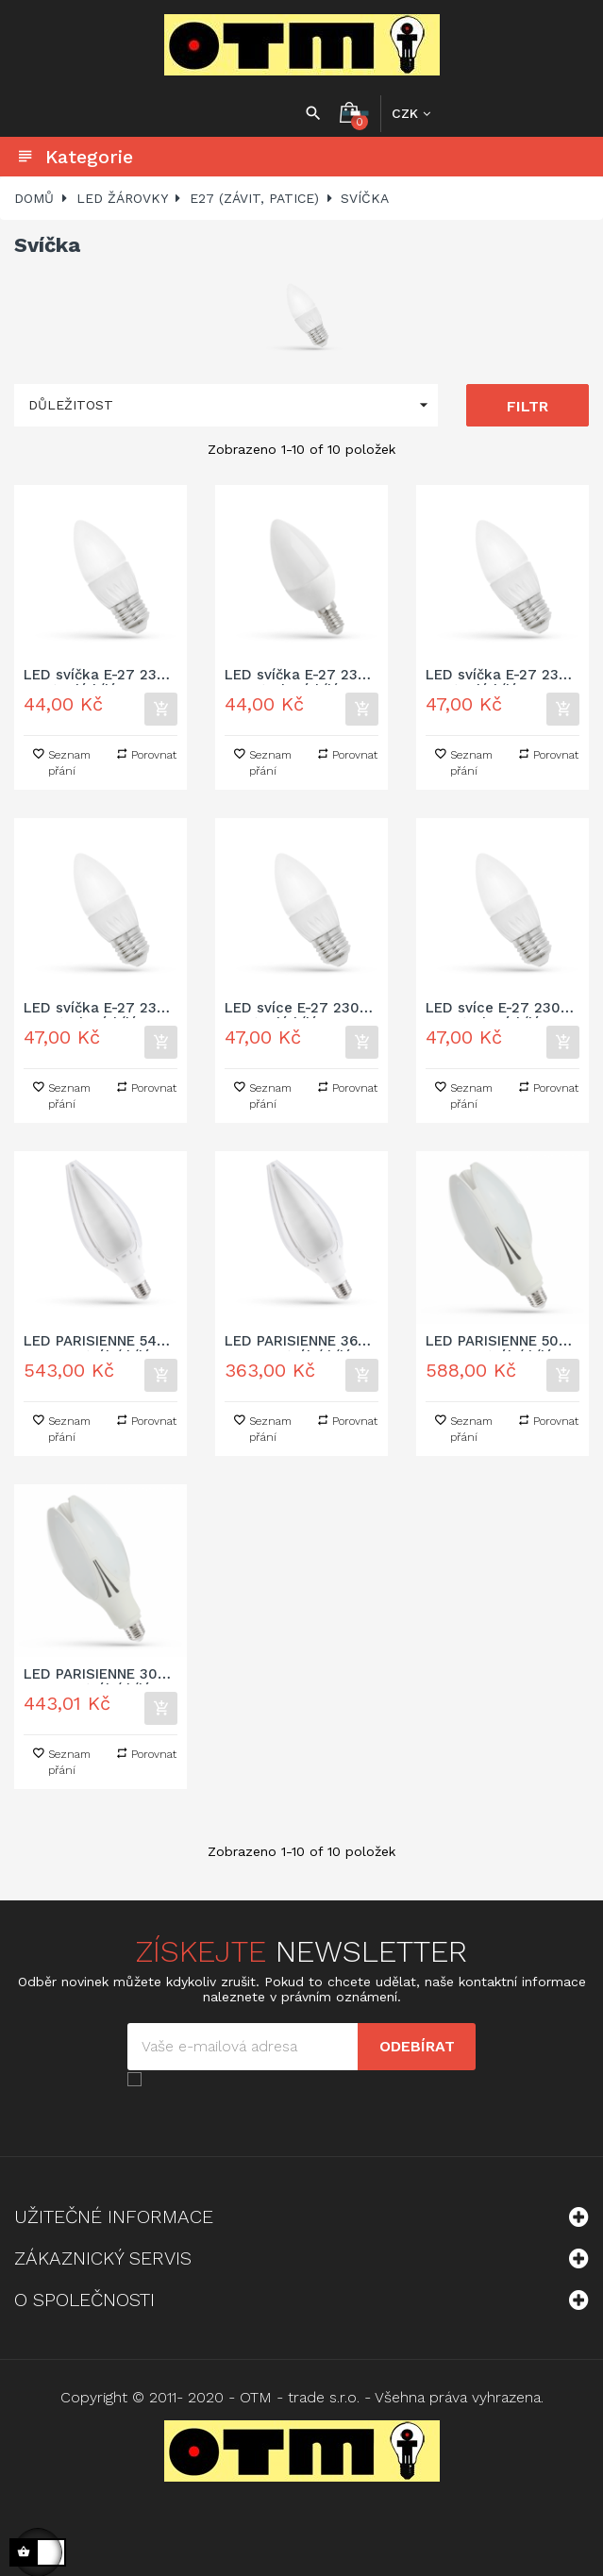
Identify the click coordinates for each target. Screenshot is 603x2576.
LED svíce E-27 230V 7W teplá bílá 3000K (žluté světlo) (297, 1009)
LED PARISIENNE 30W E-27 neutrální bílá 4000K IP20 (98, 1675)
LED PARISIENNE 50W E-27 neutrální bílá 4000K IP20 (499, 1342)
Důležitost (233, 405)
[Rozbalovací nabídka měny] (411, 113)
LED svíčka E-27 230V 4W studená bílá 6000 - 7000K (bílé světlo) (301, 676)
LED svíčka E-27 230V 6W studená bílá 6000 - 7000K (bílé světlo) (100, 1009)
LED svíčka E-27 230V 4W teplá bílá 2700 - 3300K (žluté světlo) (100, 676)
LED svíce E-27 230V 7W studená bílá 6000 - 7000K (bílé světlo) (498, 1009)
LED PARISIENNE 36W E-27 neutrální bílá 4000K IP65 (298, 1342)
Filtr (527, 406)
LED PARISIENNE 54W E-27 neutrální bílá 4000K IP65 (97, 1342)
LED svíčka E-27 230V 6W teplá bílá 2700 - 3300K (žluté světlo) (502, 676)
